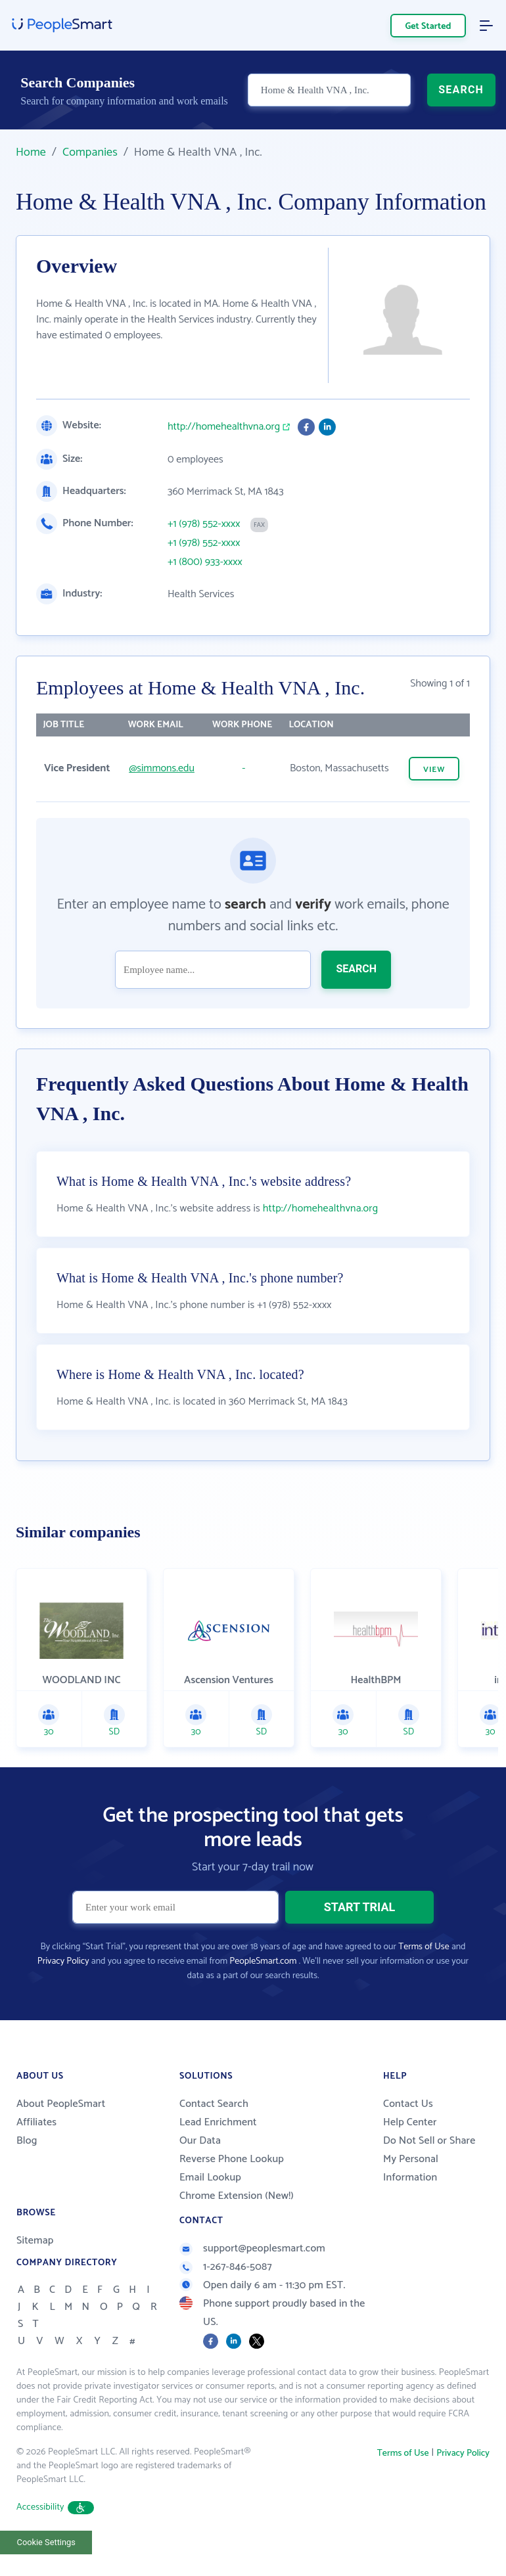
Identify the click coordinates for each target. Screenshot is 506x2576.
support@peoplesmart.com (252, 2248)
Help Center (410, 2122)
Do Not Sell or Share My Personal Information (429, 2159)
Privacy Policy (63, 1961)
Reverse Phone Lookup (231, 2159)
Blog (26, 2141)
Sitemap (35, 2240)
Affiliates (36, 2122)
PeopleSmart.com (262, 1961)
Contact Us (408, 2104)
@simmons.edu (162, 768)
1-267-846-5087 (225, 2267)
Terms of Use (423, 1947)
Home (31, 152)
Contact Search (213, 2104)
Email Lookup (210, 2177)
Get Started (428, 26)
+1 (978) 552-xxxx (204, 524)
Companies (90, 152)
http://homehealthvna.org (224, 427)
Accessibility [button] (55, 2507)
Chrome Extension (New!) (236, 2196)
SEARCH (461, 89)
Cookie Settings (46, 2542)
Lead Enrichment (218, 2122)
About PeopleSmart (60, 2104)
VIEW (434, 769)
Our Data (200, 2141)
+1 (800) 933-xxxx (205, 562)
